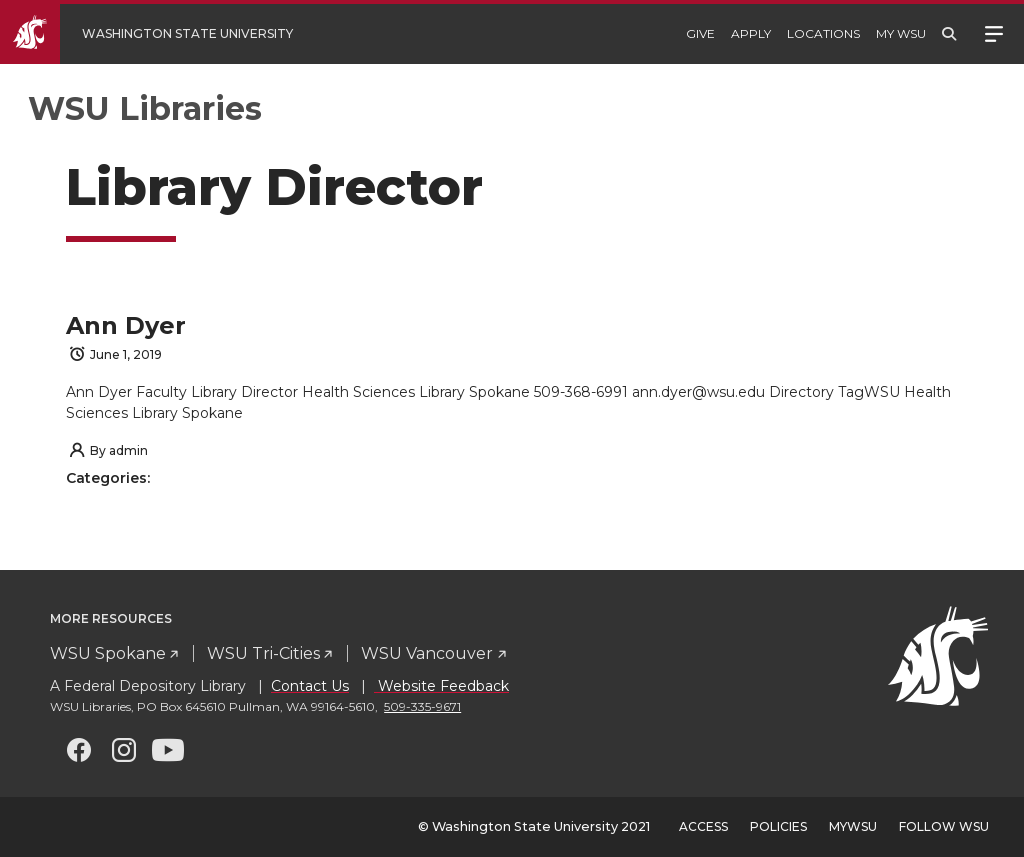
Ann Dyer (126, 325)
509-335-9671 (422, 706)
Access (703, 826)
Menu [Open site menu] (994, 32)
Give (700, 33)
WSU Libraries (145, 108)
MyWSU (853, 826)
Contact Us (310, 686)
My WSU (901, 33)
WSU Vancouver (427, 653)
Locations (823, 33)
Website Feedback (441, 686)
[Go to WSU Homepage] (161, 34)
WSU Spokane (108, 653)
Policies (778, 826)
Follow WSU (944, 826)
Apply (751, 33)
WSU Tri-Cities (263, 653)
